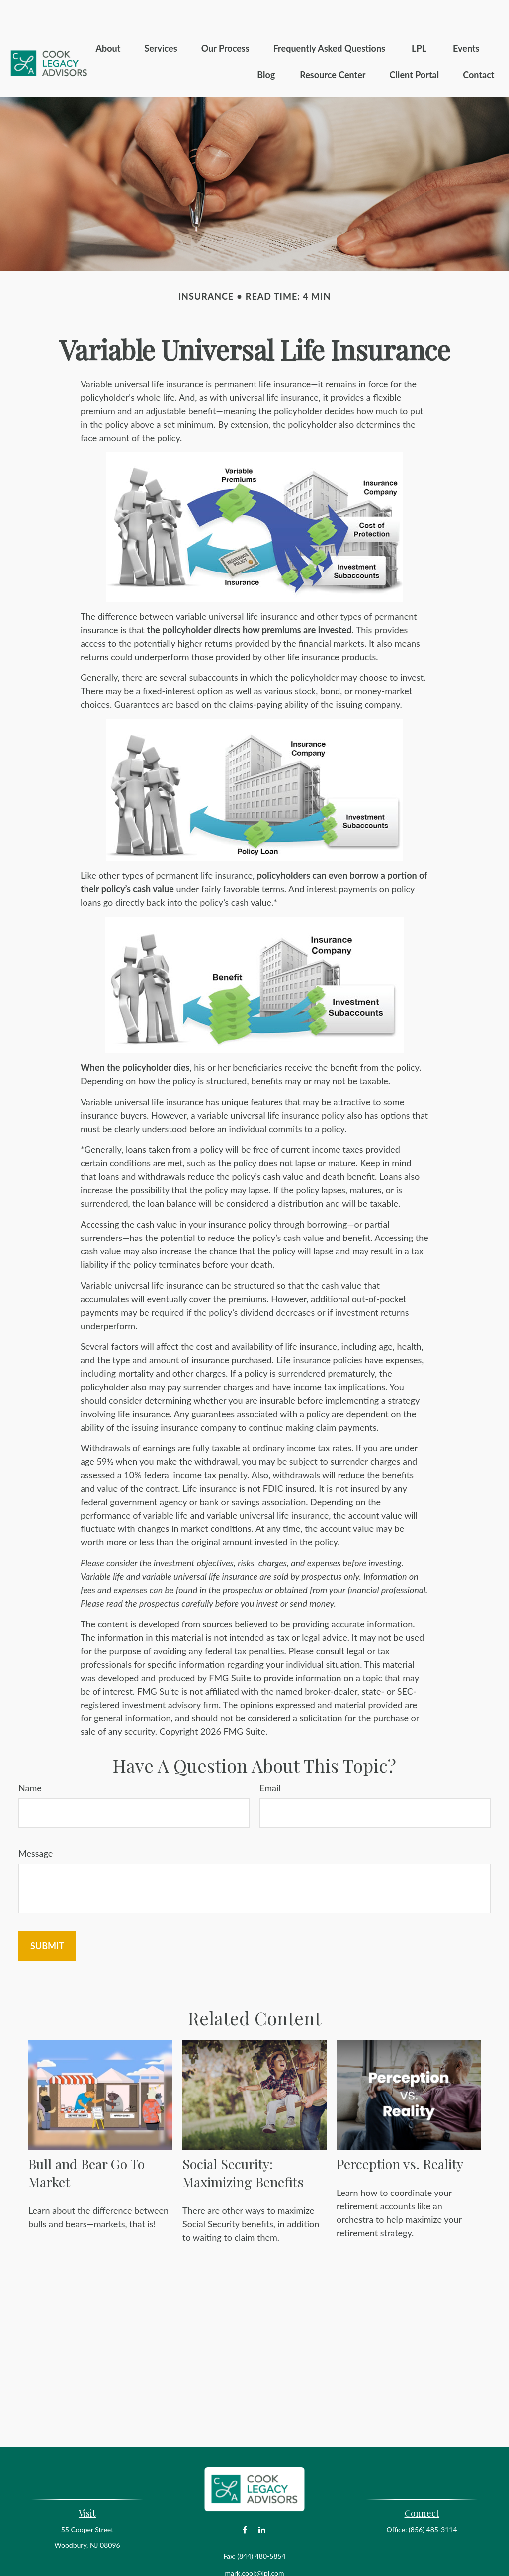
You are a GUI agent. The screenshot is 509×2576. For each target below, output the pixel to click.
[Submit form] (47, 1916)
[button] (108, 17)
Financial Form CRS (261, 2560)
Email (269, 1757)
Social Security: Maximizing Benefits (243, 2143)
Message (35, 1823)
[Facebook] (245, 2500)
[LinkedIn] (262, 2500)
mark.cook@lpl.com (254, 2543)
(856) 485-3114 (433, 2499)
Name (30, 1757)
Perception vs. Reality (400, 2134)
